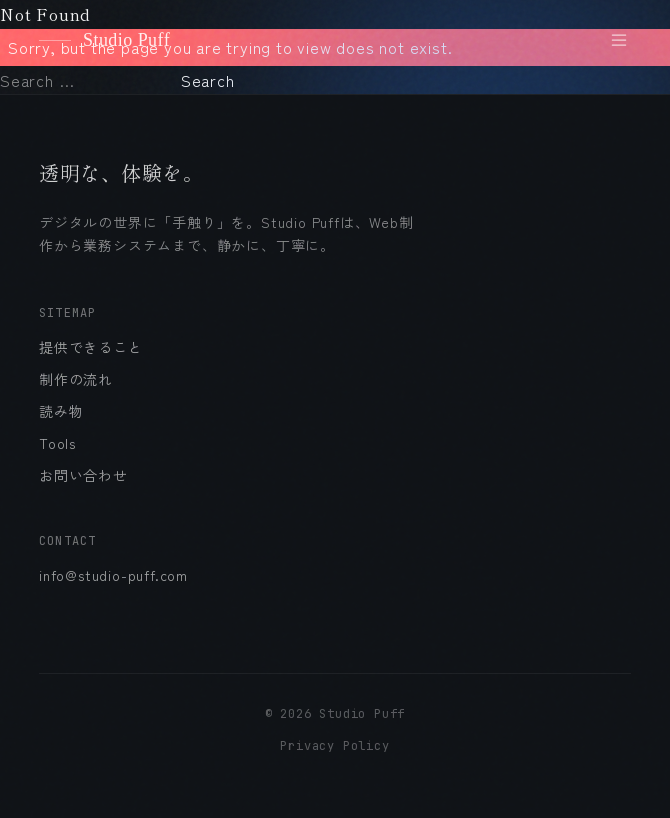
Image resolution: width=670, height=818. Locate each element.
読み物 (61, 411)
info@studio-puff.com (113, 575)
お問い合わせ (83, 475)
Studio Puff (104, 40)
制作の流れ (76, 379)
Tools (57, 443)
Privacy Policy (334, 746)
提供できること (91, 347)
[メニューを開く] (619, 40)
